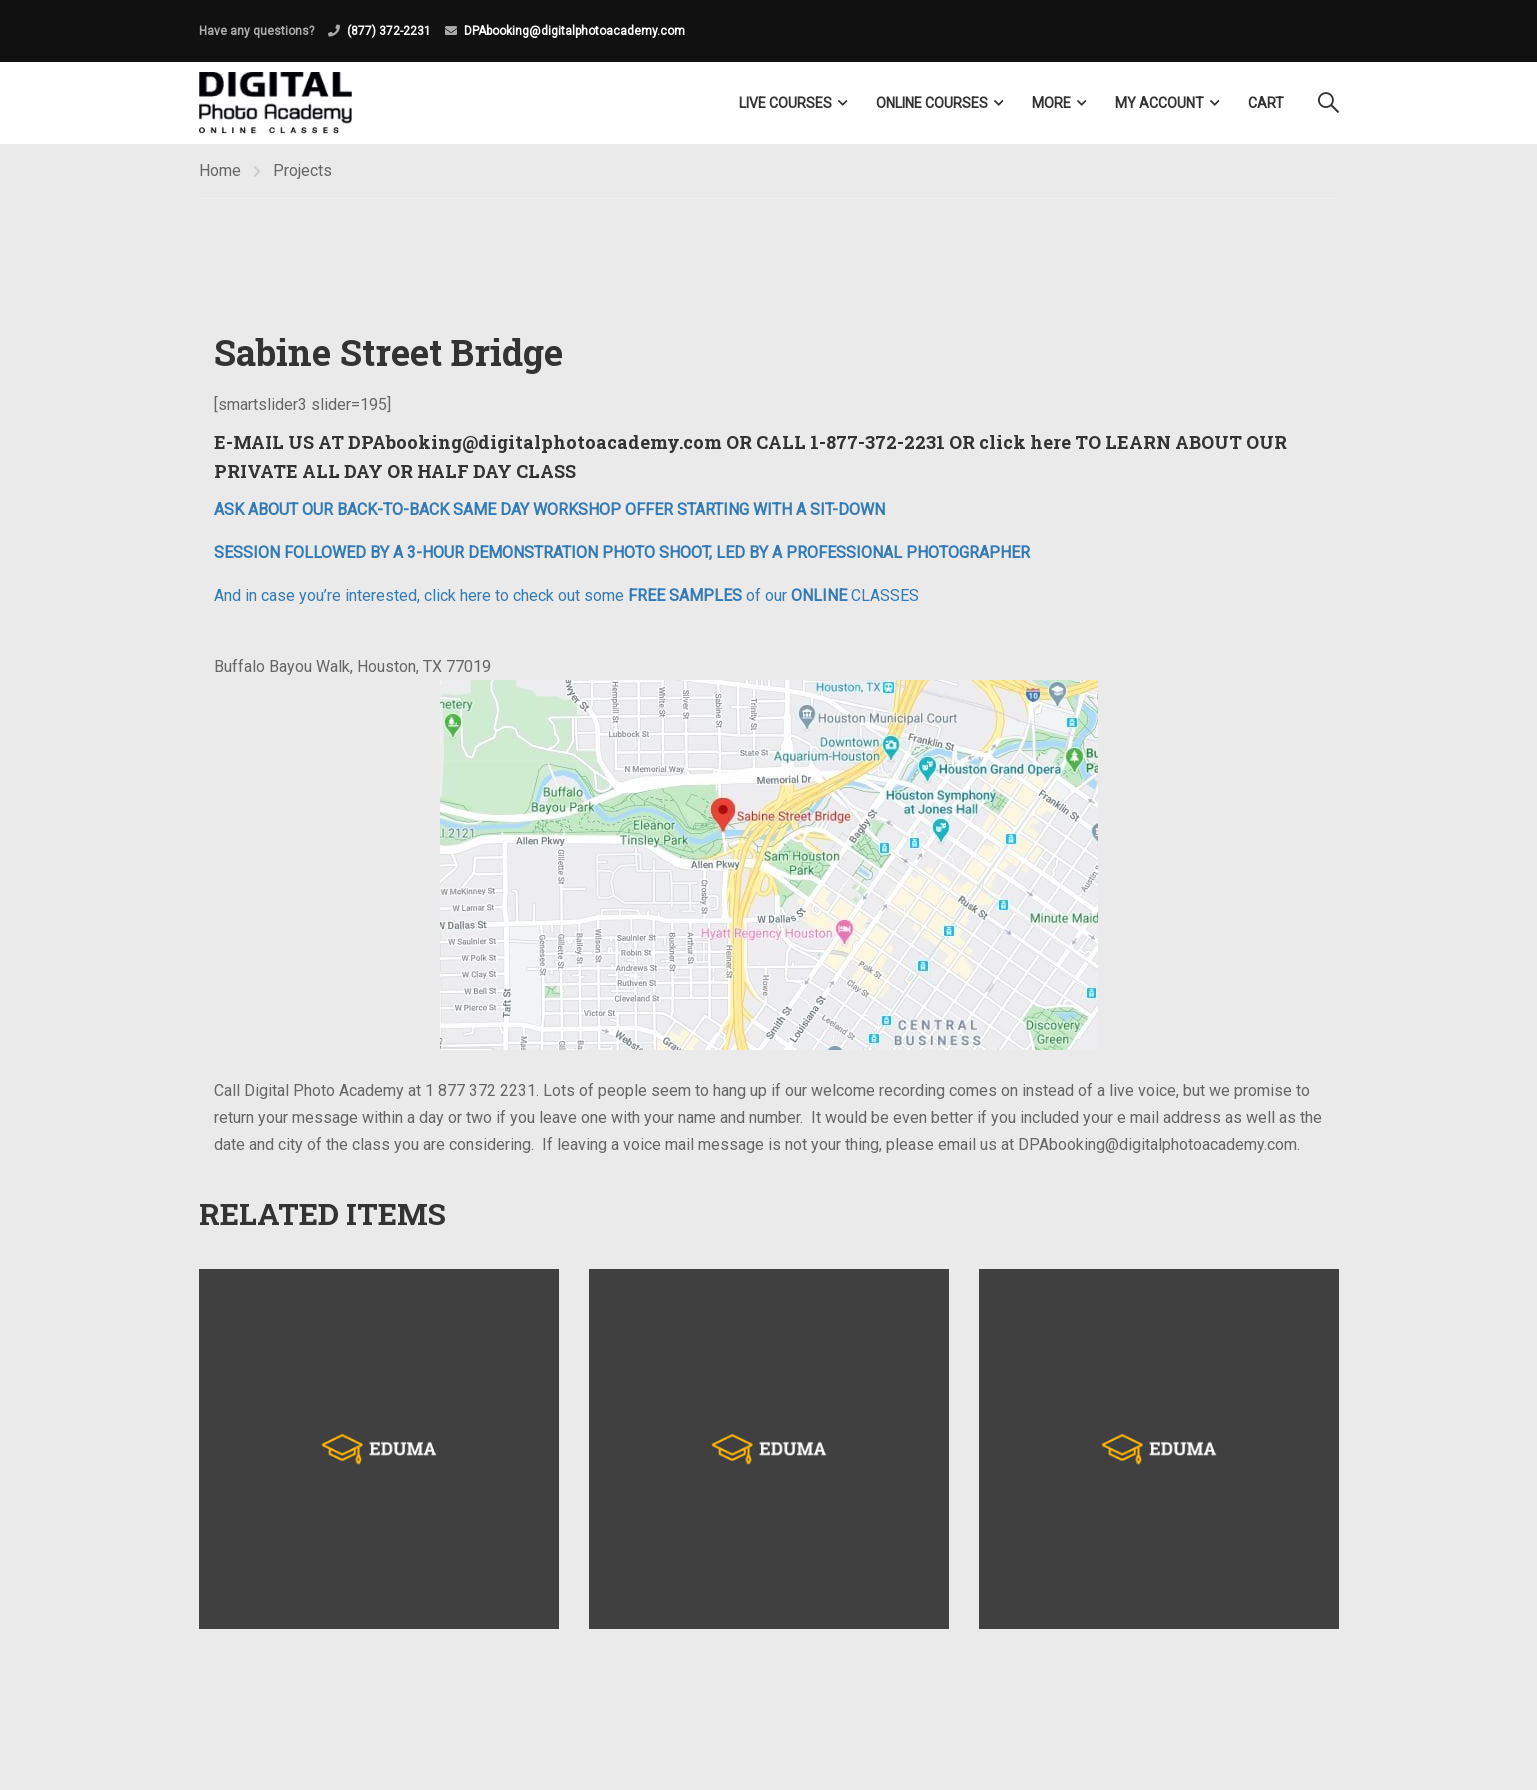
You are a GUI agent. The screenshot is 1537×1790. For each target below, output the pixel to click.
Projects (302, 170)
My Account (1159, 103)
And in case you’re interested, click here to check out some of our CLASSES (566, 595)
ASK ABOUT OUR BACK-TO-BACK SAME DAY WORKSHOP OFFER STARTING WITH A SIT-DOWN (549, 509)
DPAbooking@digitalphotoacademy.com (574, 31)
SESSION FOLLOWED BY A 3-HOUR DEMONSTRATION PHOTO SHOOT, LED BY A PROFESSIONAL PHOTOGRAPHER (622, 552)
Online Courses (932, 103)
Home (220, 170)
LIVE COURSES (785, 103)
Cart (1266, 103)
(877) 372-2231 (389, 31)
